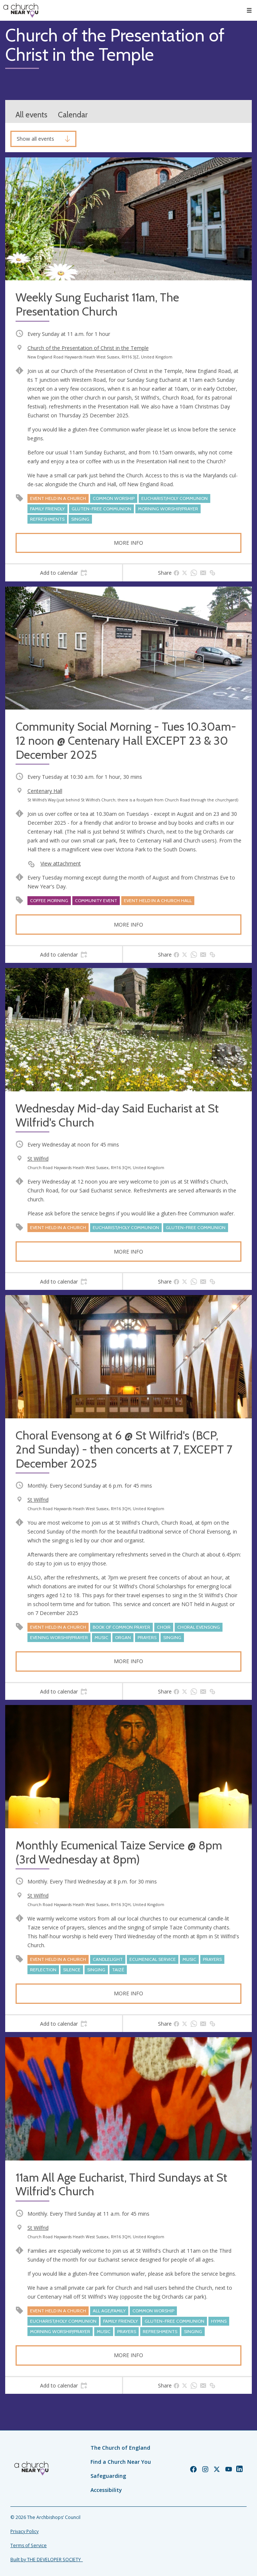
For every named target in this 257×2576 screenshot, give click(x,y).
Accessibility (106, 2489)
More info (128, 542)
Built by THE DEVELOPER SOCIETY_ (46, 2559)
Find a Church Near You (120, 2461)
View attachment (60, 863)
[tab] (63, 572)
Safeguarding (108, 2475)
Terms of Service (28, 2545)
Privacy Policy (24, 2531)
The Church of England (120, 2447)
